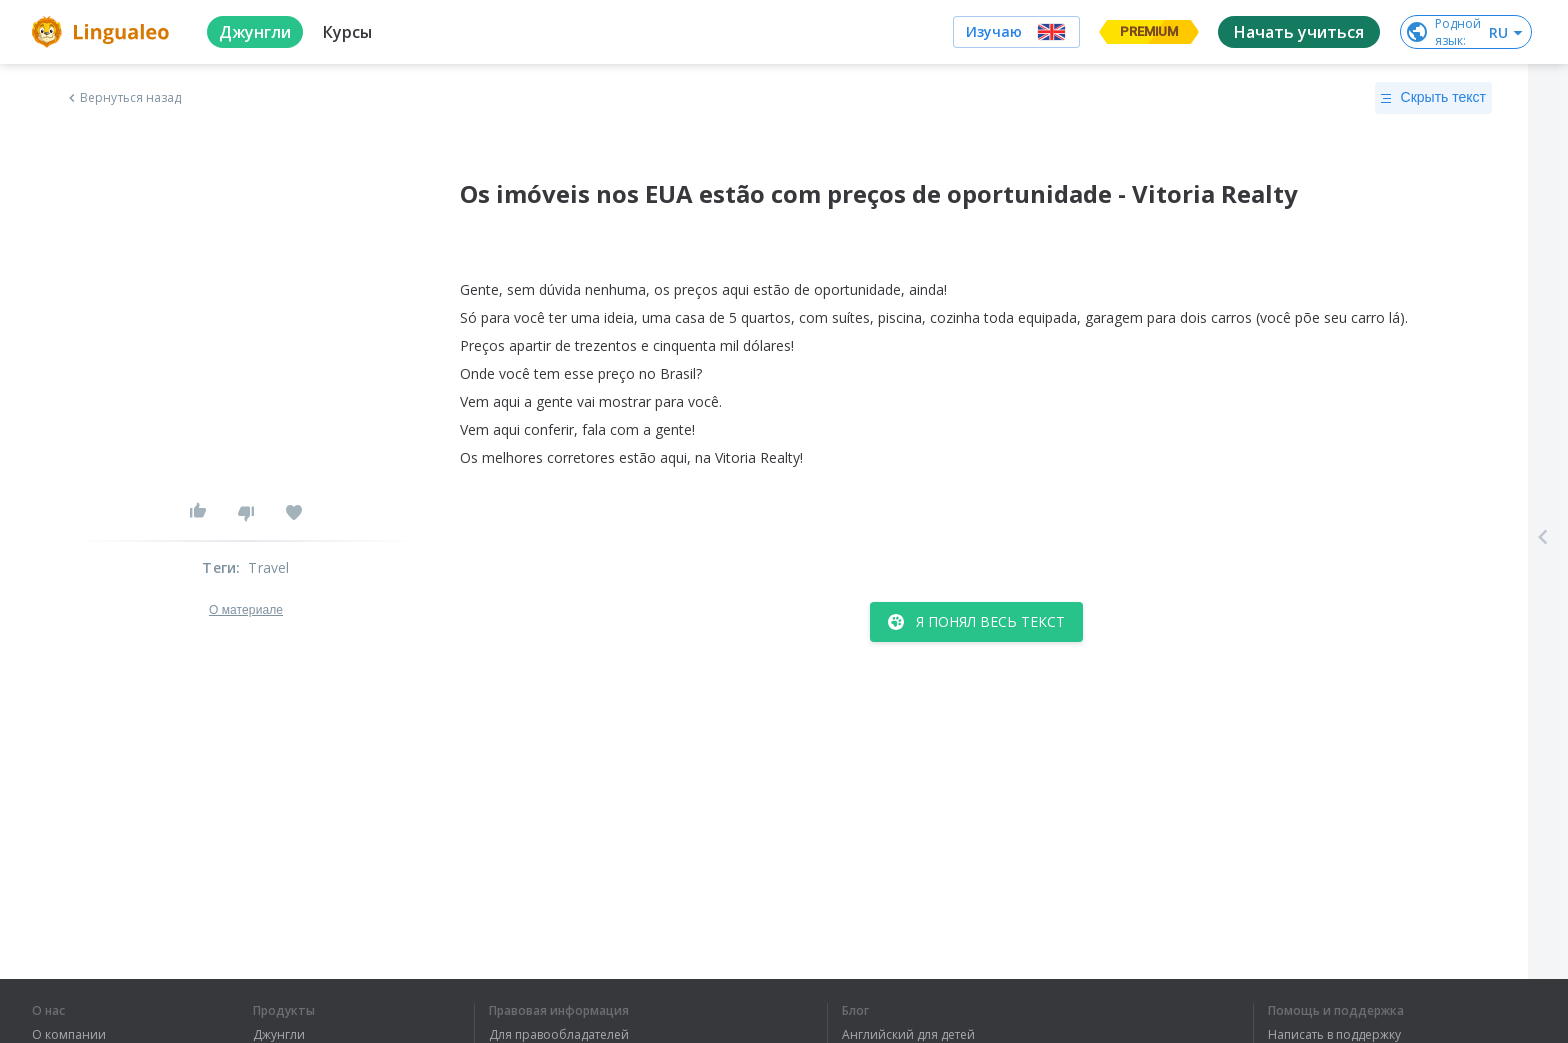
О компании (69, 1035)
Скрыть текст (1433, 98)
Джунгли (279, 1035)
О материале (246, 610)
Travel (268, 567)
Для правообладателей (559, 1035)
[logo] (103, 32)
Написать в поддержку (1334, 1035)
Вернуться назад (123, 98)
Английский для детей (908, 1035)
